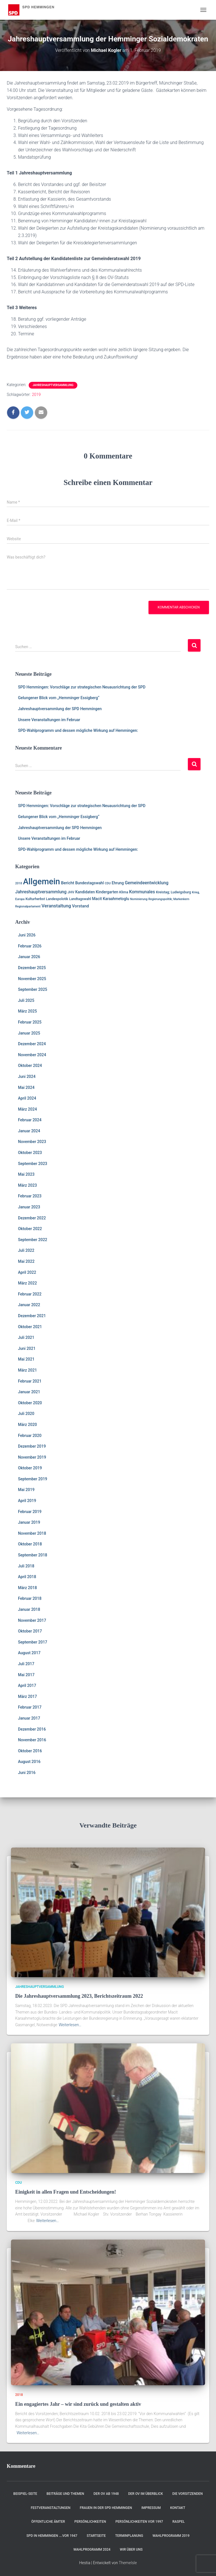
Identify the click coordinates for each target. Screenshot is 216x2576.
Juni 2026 (26, 935)
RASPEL (178, 2522)
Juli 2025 (26, 1000)
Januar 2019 (29, 1522)
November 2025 (32, 978)
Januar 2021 (29, 1392)
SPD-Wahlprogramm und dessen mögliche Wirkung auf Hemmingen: (78, 730)
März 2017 (27, 1696)
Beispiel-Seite (25, 2494)
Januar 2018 (29, 1609)
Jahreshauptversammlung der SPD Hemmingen (60, 708)
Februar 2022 (29, 1294)
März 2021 (27, 1370)
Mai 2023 (26, 1174)
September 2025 (32, 989)
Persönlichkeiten (90, 2522)
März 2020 (27, 1424)
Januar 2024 (29, 1131)
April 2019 (27, 1500)
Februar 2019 (29, 1511)
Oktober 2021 (30, 1326)
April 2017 (27, 1685)
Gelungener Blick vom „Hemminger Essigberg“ (58, 698)
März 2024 (27, 1109)
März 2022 (27, 1283)
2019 (36, 394)
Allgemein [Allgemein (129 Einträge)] (41, 881)
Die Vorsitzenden (187, 2494)
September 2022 (32, 1239)
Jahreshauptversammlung (53, 385)
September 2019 (32, 1479)
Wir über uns (131, 2549)
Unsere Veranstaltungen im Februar (49, 719)
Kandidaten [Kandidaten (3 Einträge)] (85, 892)
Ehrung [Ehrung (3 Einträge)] (118, 883)
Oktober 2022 (30, 1228)
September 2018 (32, 1555)
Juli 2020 (26, 1413)
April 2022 (27, 1272)
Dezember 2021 (32, 1316)
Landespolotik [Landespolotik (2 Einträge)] (57, 899)
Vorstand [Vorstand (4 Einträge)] (80, 906)
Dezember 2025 (32, 967)
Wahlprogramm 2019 (171, 2536)
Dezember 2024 (32, 1044)
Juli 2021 (26, 1337)
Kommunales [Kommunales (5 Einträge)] (142, 891)
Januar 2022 (29, 1305)
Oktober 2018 (30, 1544)
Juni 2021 (26, 1348)
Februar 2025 (29, 1022)
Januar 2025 (29, 1033)
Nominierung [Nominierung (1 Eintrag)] (139, 899)
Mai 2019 (26, 1489)
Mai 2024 (26, 1087)
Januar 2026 (29, 956)
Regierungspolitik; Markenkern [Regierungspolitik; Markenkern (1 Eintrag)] (168, 899)
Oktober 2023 (30, 1152)
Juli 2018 (26, 1566)
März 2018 (27, 1587)
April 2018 (27, 1576)
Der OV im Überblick (145, 2494)
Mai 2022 (26, 1261)
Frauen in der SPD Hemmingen (106, 2508)
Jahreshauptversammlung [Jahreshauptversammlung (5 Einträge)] (41, 891)
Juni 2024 (26, 1076)
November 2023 (32, 1141)
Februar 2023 (29, 1196)
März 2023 (27, 1185)
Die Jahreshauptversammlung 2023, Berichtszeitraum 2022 (79, 1996)
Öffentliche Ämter (48, 2522)
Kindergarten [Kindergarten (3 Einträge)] (107, 892)
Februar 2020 (29, 1435)
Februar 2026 (29, 946)
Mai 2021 (26, 1359)
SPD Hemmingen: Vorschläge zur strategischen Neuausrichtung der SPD (81, 687)
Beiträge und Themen (65, 2494)
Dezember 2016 (32, 1729)
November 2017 (32, 1620)
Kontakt (177, 2508)
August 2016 (29, 1761)
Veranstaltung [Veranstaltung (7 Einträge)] (56, 906)
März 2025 (27, 1011)
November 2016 (32, 1740)
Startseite (96, 2536)
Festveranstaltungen (50, 2508)
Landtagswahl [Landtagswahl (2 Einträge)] (80, 899)
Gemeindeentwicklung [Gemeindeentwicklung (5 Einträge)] (146, 882)
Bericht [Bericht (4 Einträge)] (67, 882)
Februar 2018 (29, 1598)
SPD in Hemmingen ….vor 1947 (51, 2536)
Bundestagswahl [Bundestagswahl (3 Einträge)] (89, 883)
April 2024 (27, 1098)
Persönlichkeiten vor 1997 (139, 2522)
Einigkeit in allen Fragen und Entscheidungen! (65, 2192)
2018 (19, 2395)
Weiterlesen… (70, 2025)
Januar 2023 (29, 1207)
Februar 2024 (29, 1120)
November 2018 (32, 1533)
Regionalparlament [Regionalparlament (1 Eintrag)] (27, 906)
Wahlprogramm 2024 (92, 2549)
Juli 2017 (26, 1664)
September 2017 (32, 1642)
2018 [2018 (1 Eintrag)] (18, 883)
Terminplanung (129, 2536)
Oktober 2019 (30, 1468)
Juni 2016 (26, 1772)
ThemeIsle (128, 2563)
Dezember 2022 (32, 1218)
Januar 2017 (29, 1718)
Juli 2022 (26, 1250)
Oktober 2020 (30, 1403)
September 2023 (32, 1163)
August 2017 (29, 1653)
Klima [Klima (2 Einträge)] (123, 892)
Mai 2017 (26, 1675)
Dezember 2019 (32, 1446)
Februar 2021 (29, 1381)
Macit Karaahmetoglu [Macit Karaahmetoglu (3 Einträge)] (110, 898)
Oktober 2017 (30, 1631)
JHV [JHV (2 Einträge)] (71, 892)
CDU (18, 2183)
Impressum (151, 2508)
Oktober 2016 (30, 1751)
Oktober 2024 (30, 1065)
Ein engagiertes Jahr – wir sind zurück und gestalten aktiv (78, 2404)
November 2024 (32, 1055)
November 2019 (32, 1457)
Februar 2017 (29, 1707)
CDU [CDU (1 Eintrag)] (108, 883)
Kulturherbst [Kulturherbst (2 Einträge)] (35, 899)
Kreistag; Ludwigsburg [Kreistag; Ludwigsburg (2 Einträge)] (173, 892)
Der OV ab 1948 (106, 2494)
